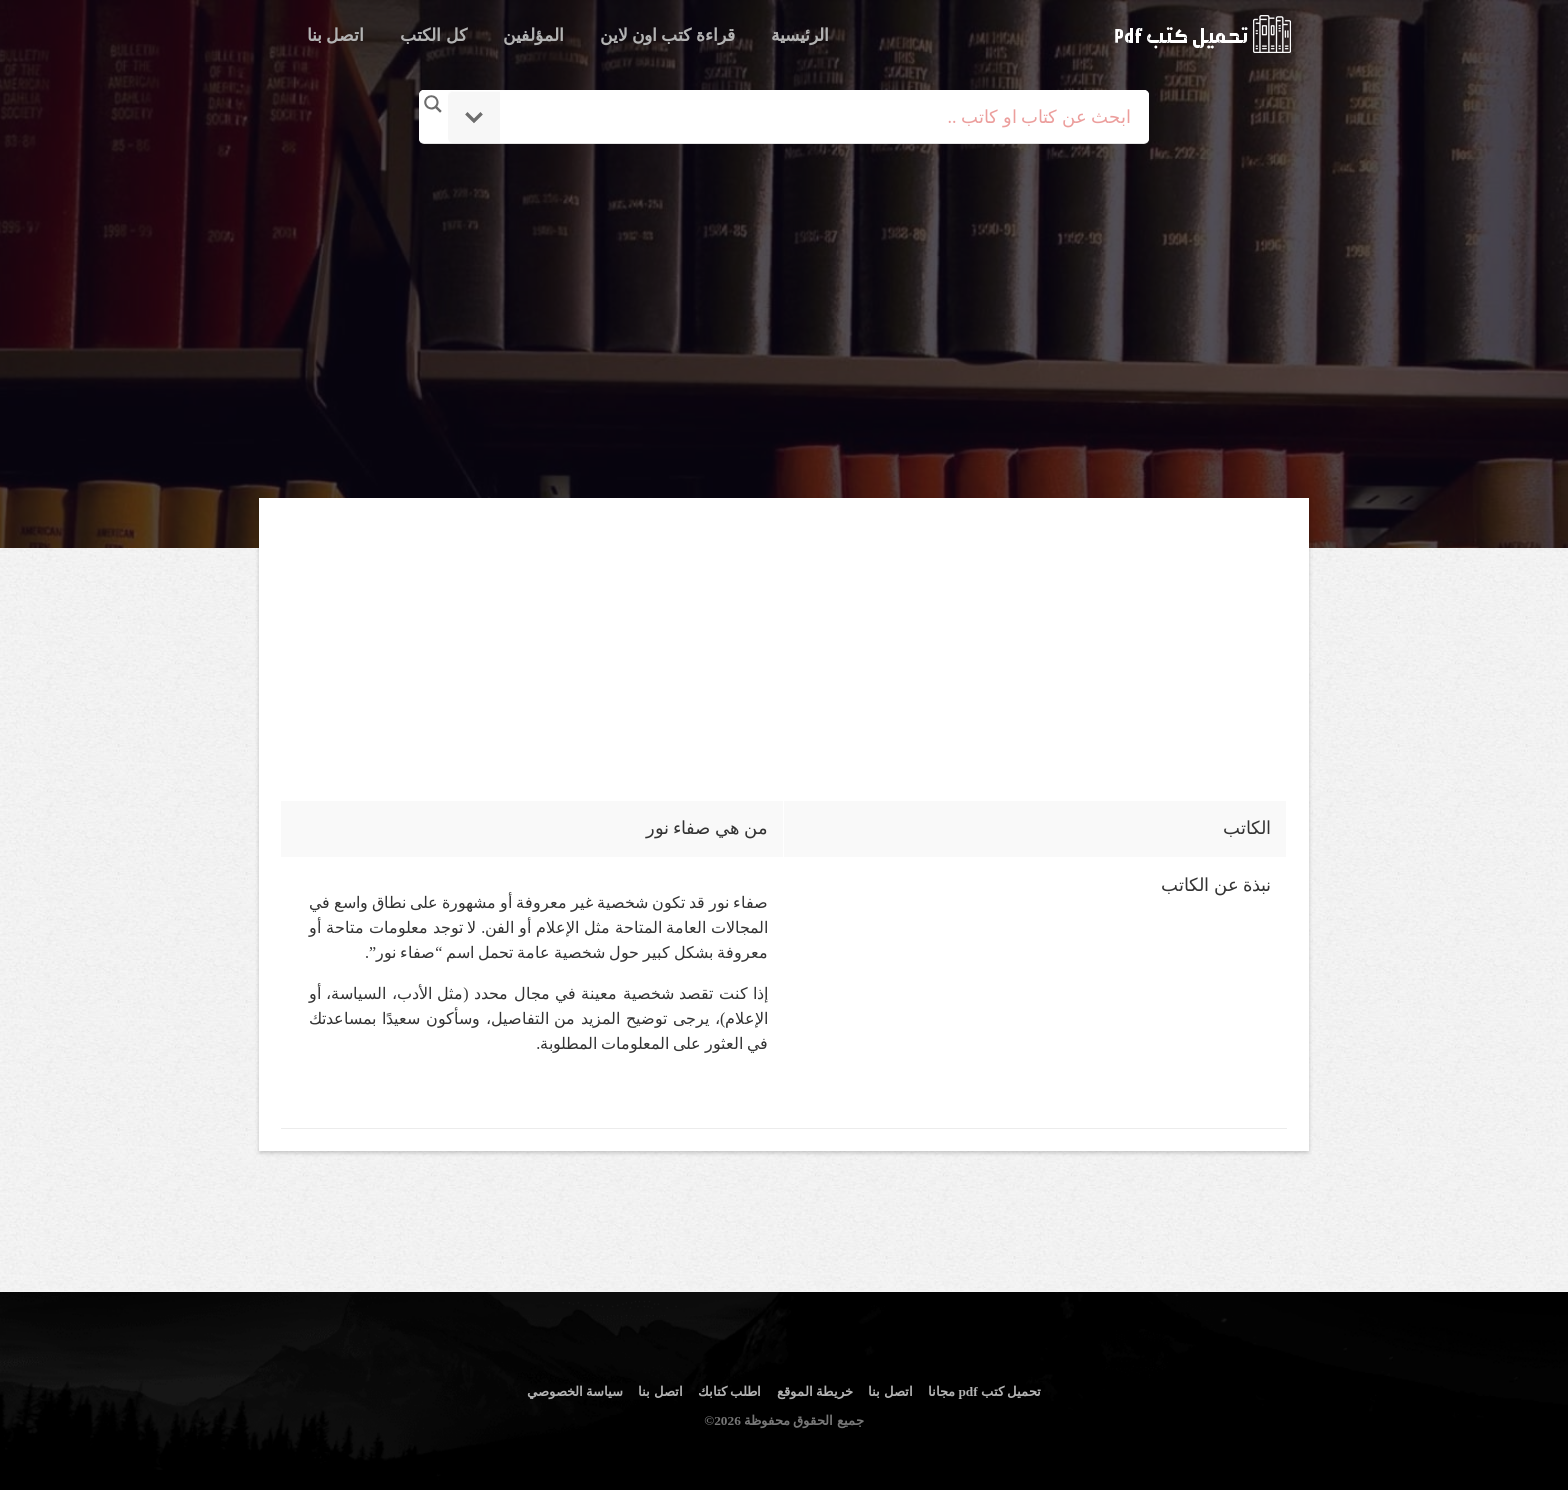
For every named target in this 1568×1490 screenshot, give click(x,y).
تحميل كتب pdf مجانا (984, 1391)
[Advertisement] (787, 323)
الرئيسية (800, 35)
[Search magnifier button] (433, 104)
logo (1202, 34)
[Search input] (811, 117)
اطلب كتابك (729, 1391)
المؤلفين (533, 35)
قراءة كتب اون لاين (667, 35)
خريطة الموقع (815, 1391)
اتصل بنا (335, 35)
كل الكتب (433, 35)
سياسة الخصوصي (575, 1391)
